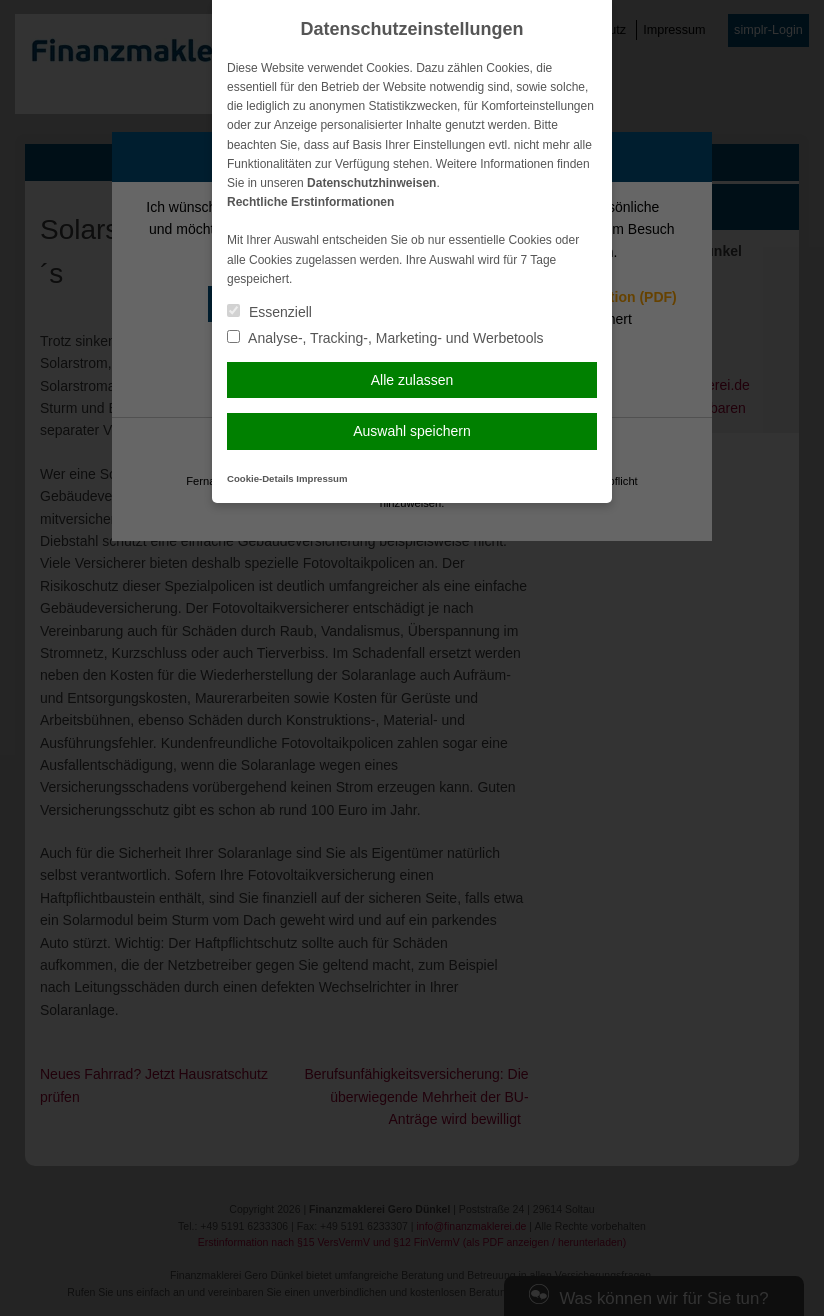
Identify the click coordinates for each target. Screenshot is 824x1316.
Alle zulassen (412, 380)
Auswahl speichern (412, 431)
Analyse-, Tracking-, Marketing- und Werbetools (385, 338)
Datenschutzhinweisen (371, 183)
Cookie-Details (260, 478)
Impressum (321, 478)
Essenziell (269, 312)
